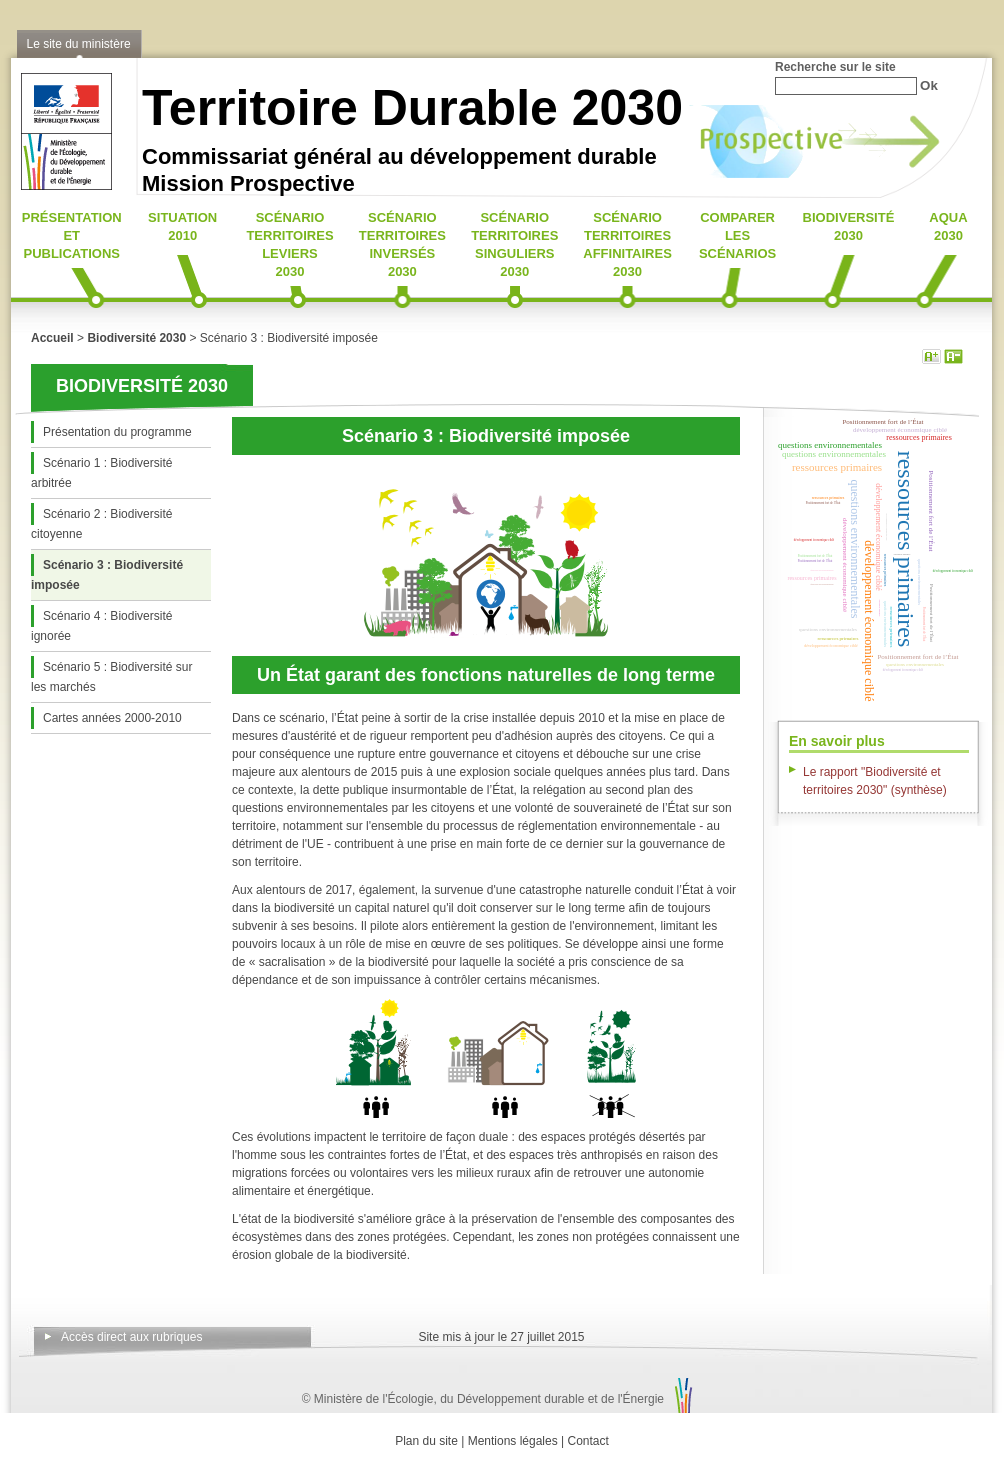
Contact (588, 1441)
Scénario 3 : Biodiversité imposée (107, 575)
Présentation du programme (117, 432)
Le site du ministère (79, 44)
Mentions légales (513, 1441)
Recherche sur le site (835, 67)
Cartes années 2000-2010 (112, 718)
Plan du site (426, 1441)
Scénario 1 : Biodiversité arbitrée (101, 473)
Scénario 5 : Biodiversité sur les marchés (111, 677)
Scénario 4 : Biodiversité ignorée (101, 626)
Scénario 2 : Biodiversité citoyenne (101, 524)
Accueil (52, 338)
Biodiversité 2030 (136, 338)
